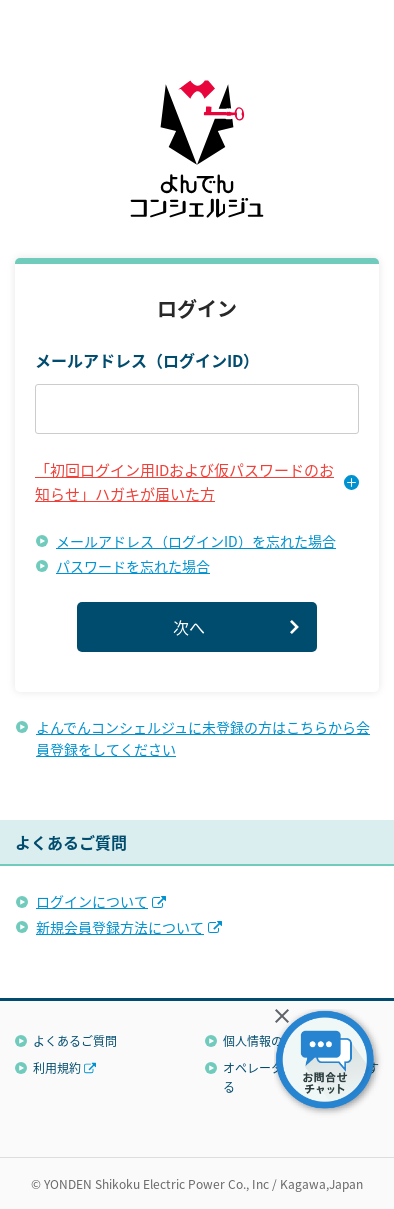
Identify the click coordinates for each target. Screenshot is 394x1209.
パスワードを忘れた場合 (133, 566)
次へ (189, 627)
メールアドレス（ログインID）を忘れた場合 (196, 541)
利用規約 (57, 1067)
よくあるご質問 (75, 1040)
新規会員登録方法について (120, 927)
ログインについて (92, 901)
